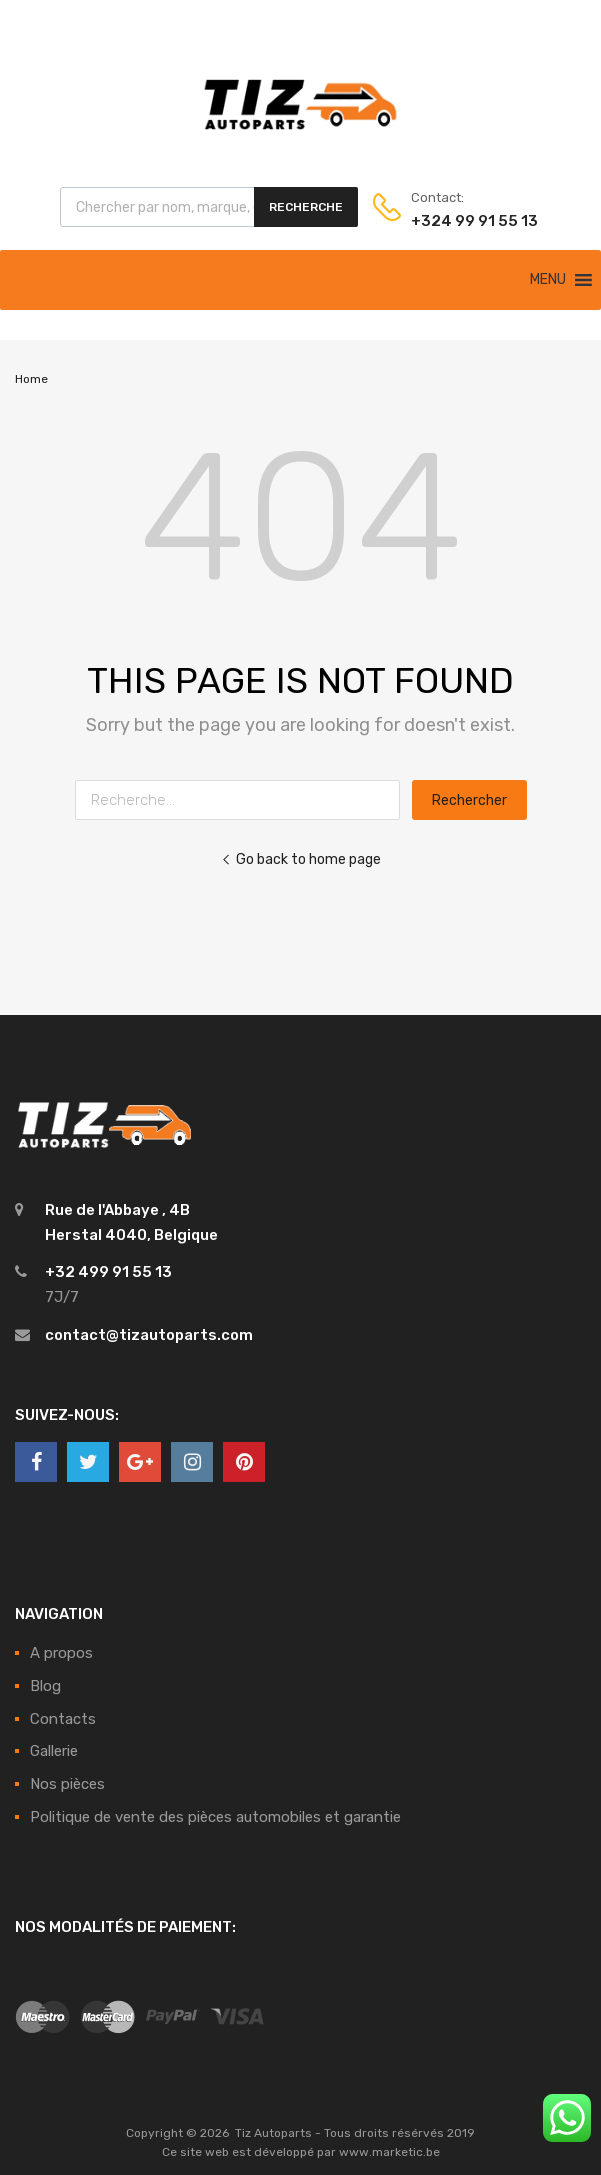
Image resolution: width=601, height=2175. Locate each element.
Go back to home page (301, 859)
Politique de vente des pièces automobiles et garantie (215, 1817)
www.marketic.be (389, 2152)
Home (31, 379)
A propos (61, 1653)
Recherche (306, 207)
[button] (548, 280)
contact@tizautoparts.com (149, 1335)
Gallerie (54, 1751)
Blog (45, 1686)
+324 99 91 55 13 (460, 221)
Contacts (63, 1719)
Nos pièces (67, 1784)
